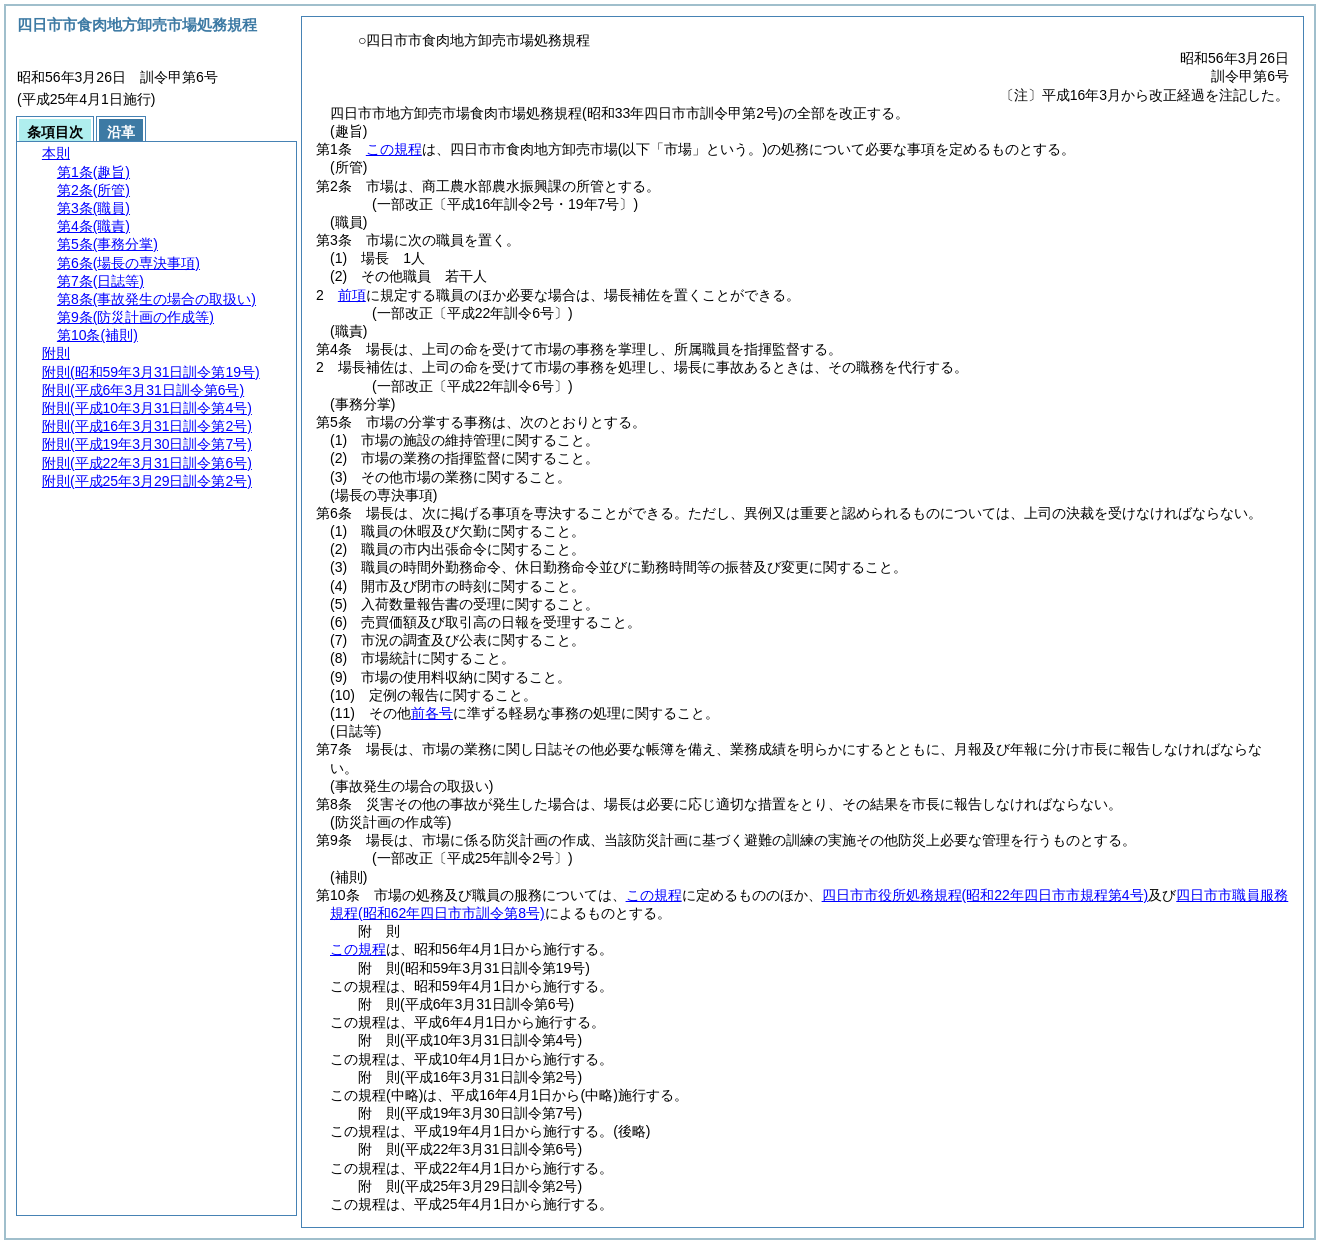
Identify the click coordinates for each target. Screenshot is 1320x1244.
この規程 (394, 149)
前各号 (432, 713)
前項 (352, 295)
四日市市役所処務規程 (985, 895)
